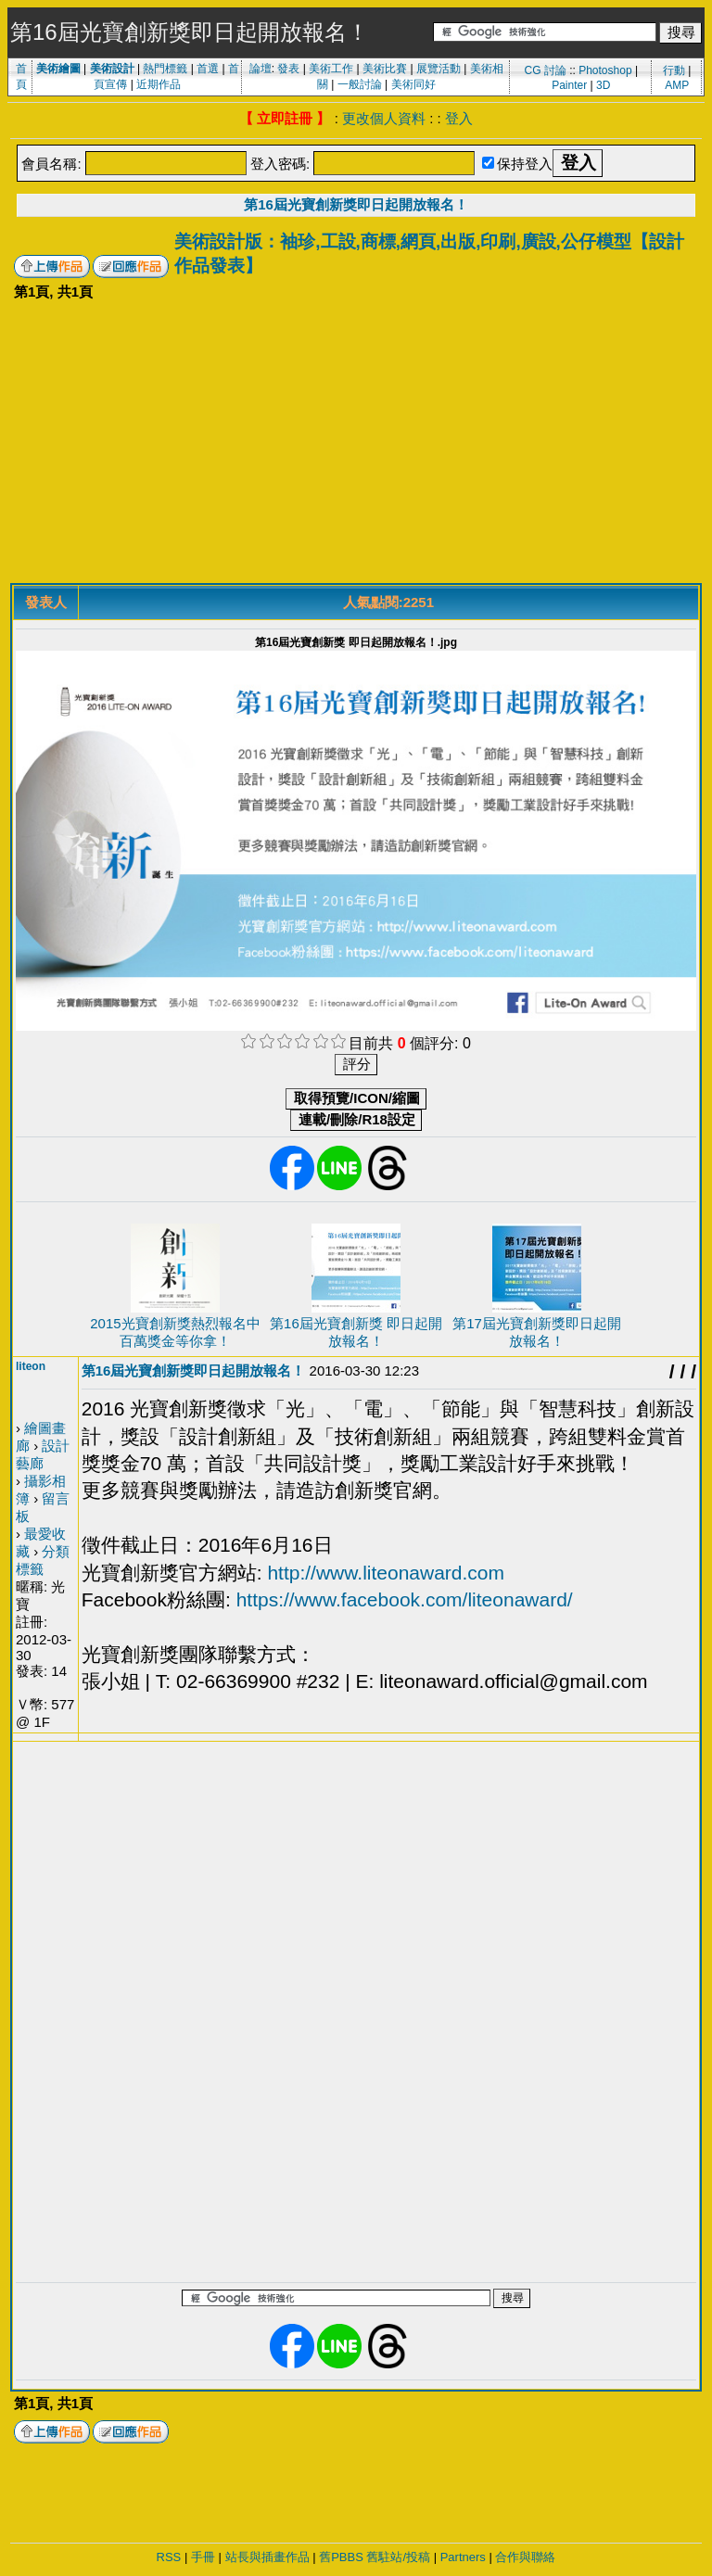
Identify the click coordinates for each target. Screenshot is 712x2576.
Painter (569, 85)
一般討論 (359, 84)
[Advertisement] (356, 444)
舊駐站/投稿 (398, 2557)
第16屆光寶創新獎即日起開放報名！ (356, 204)
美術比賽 (384, 68)
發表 (288, 68)
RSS (169, 2557)
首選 (208, 68)
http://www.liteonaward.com (385, 1572)
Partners (463, 2557)
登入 (459, 118)
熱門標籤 (165, 68)
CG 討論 (545, 70)
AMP (677, 85)
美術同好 (413, 84)
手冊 (203, 2557)
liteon (30, 1366)
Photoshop (604, 70)
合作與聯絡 (525, 2557)
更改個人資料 (384, 118)
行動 (674, 70)
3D (603, 85)
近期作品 (158, 84)
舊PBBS (341, 2557)
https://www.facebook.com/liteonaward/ (404, 1599)
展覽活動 (438, 68)
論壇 (260, 68)
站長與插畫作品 (267, 2557)
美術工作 (331, 68)
